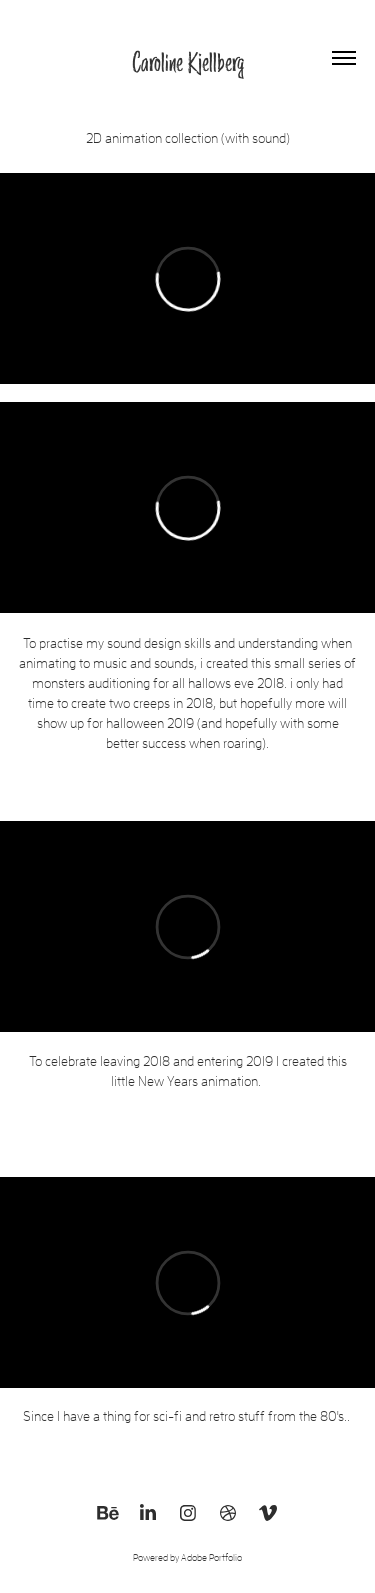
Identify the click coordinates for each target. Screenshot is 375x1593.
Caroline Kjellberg (188, 62)
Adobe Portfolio (211, 1557)
